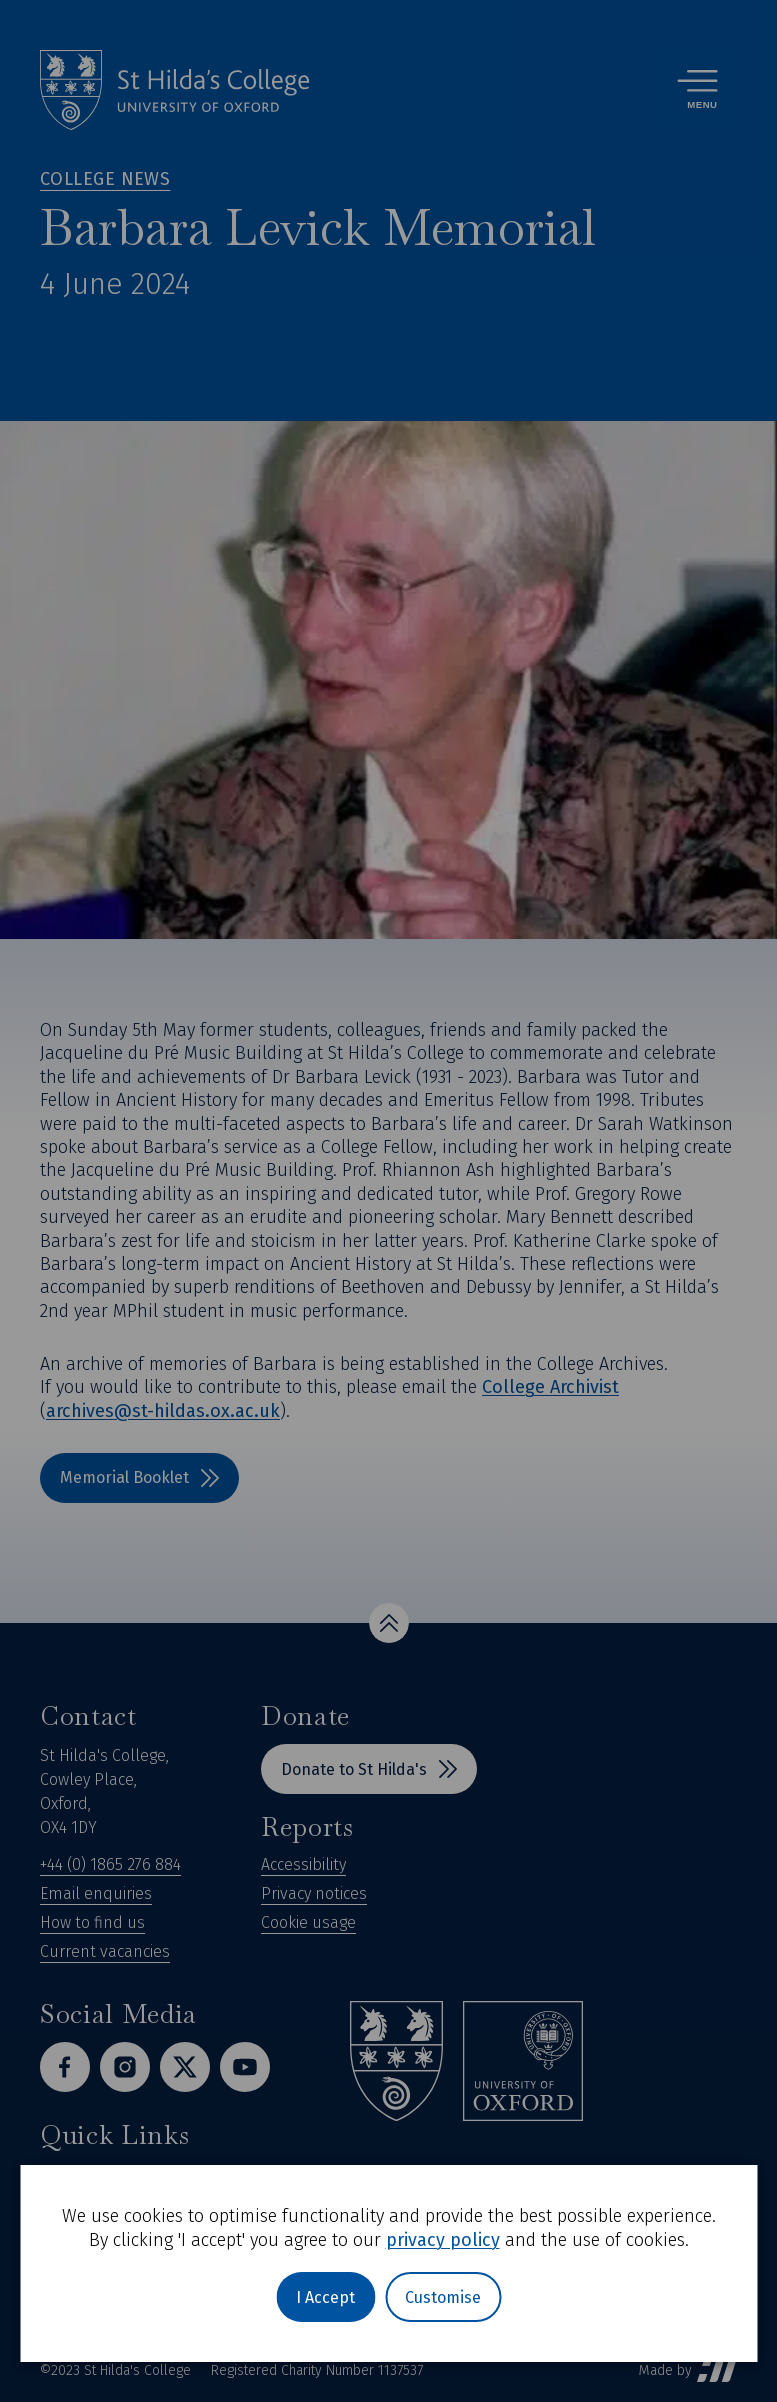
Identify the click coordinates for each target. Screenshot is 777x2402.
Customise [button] (443, 2297)
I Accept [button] (325, 2297)
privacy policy (443, 2240)
